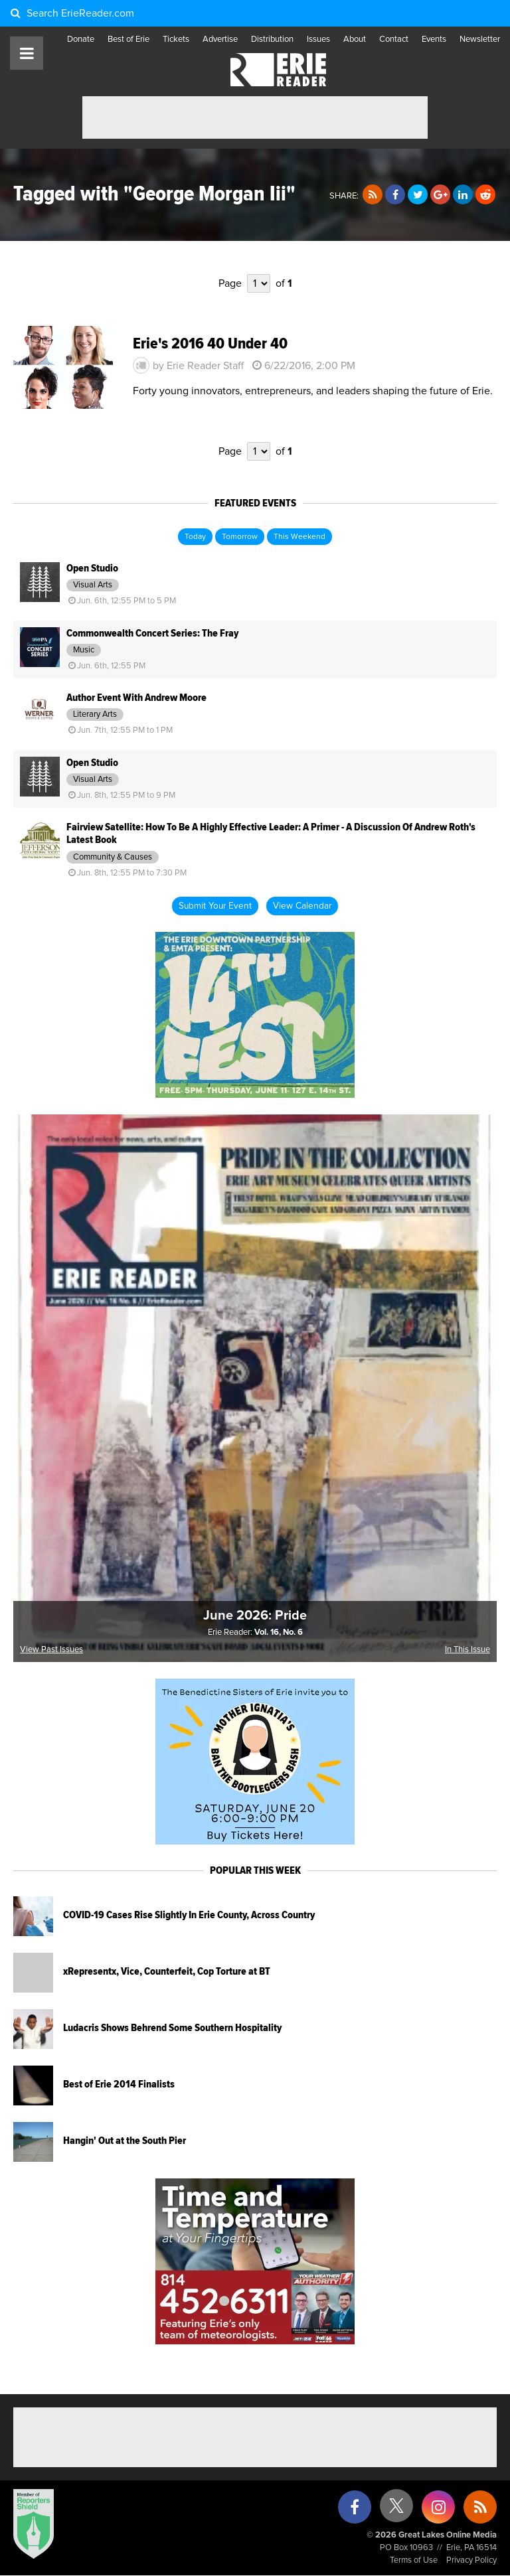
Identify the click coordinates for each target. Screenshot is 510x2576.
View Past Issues (51, 1649)
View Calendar (302, 906)
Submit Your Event (215, 906)
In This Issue (467, 1649)
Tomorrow (240, 537)
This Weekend (299, 537)
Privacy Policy (471, 2560)
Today (195, 537)
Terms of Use (414, 2560)
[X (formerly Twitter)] (396, 2510)
